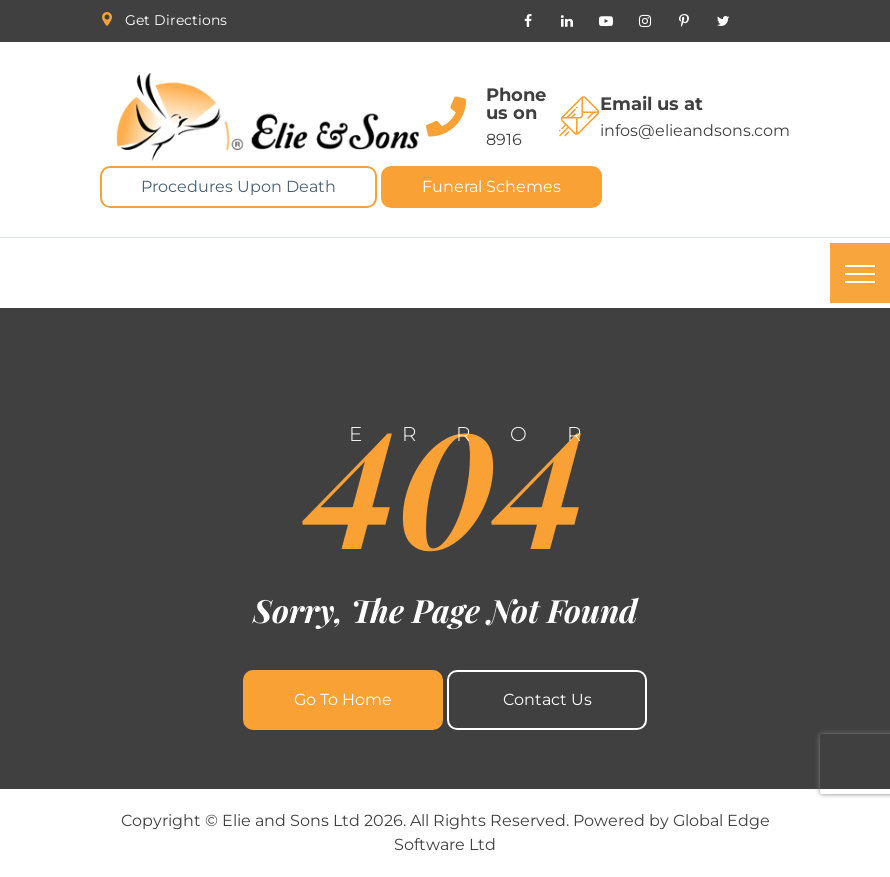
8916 (504, 139)
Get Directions (176, 20)
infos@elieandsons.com (695, 130)
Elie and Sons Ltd (291, 820)
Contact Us (547, 699)
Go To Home (343, 699)
